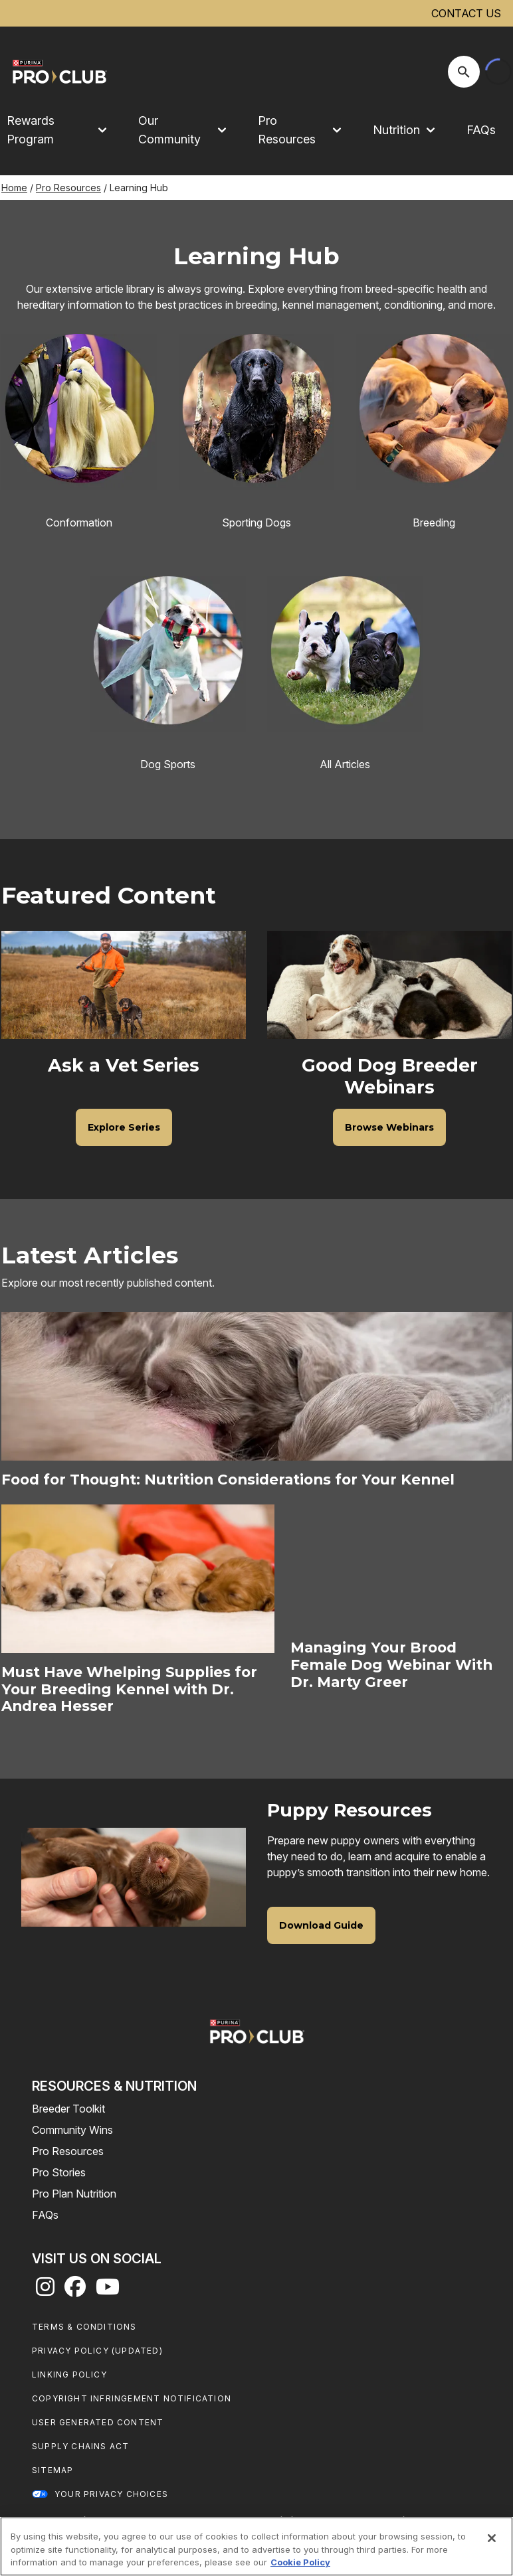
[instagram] (45, 2290)
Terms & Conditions (84, 2327)
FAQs (481, 130)
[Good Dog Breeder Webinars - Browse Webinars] (389, 1127)
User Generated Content (97, 2422)
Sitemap (52, 2470)
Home (14, 187)
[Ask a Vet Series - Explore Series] (124, 1127)
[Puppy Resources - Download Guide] (321, 1925)
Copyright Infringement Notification (131, 2398)
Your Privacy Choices (111, 2494)
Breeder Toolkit (68, 2108)
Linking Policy (69, 2374)
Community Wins (72, 2129)
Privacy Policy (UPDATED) (97, 2351)
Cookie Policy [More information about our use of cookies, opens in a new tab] (300, 2562)
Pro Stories (59, 2172)
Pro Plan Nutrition (74, 2193)
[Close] (491, 2538)
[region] (256, 2546)
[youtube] (108, 2290)
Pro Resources (68, 187)
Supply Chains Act (80, 2446)
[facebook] (75, 2290)
